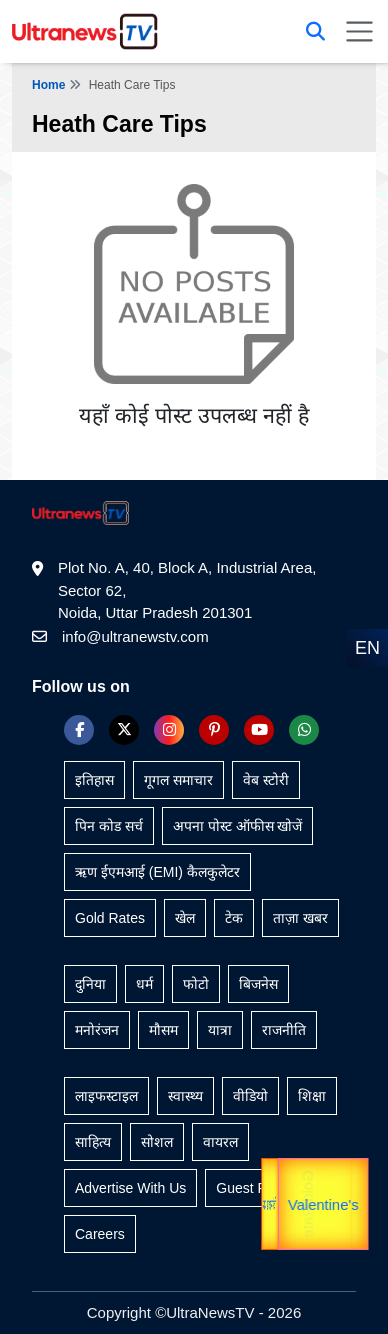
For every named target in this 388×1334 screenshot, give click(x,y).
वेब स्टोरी (266, 780)
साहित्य (93, 1142)
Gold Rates (110, 918)
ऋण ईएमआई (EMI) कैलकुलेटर (157, 872)
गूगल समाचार (178, 780)
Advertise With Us (130, 1188)
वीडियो (250, 1096)
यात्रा (359, 1204)
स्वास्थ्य (185, 1096)
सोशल (157, 1142)
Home (48, 85)
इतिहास (94, 780)
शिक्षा (312, 1096)
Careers (100, 1234)
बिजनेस (258, 984)
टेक (234, 918)
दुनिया (90, 984)
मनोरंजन (97, 1030)
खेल (185, 918)
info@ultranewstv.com (135, 636)
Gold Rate (304, 1204)
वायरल (220, 1142)
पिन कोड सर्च (109, 826)
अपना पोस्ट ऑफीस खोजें (238, 826)
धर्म (144, 984)
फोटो (196, 984)
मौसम (163, 1030)
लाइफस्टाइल (106, 1096)
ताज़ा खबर (300, 918)
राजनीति (284, 1030)
